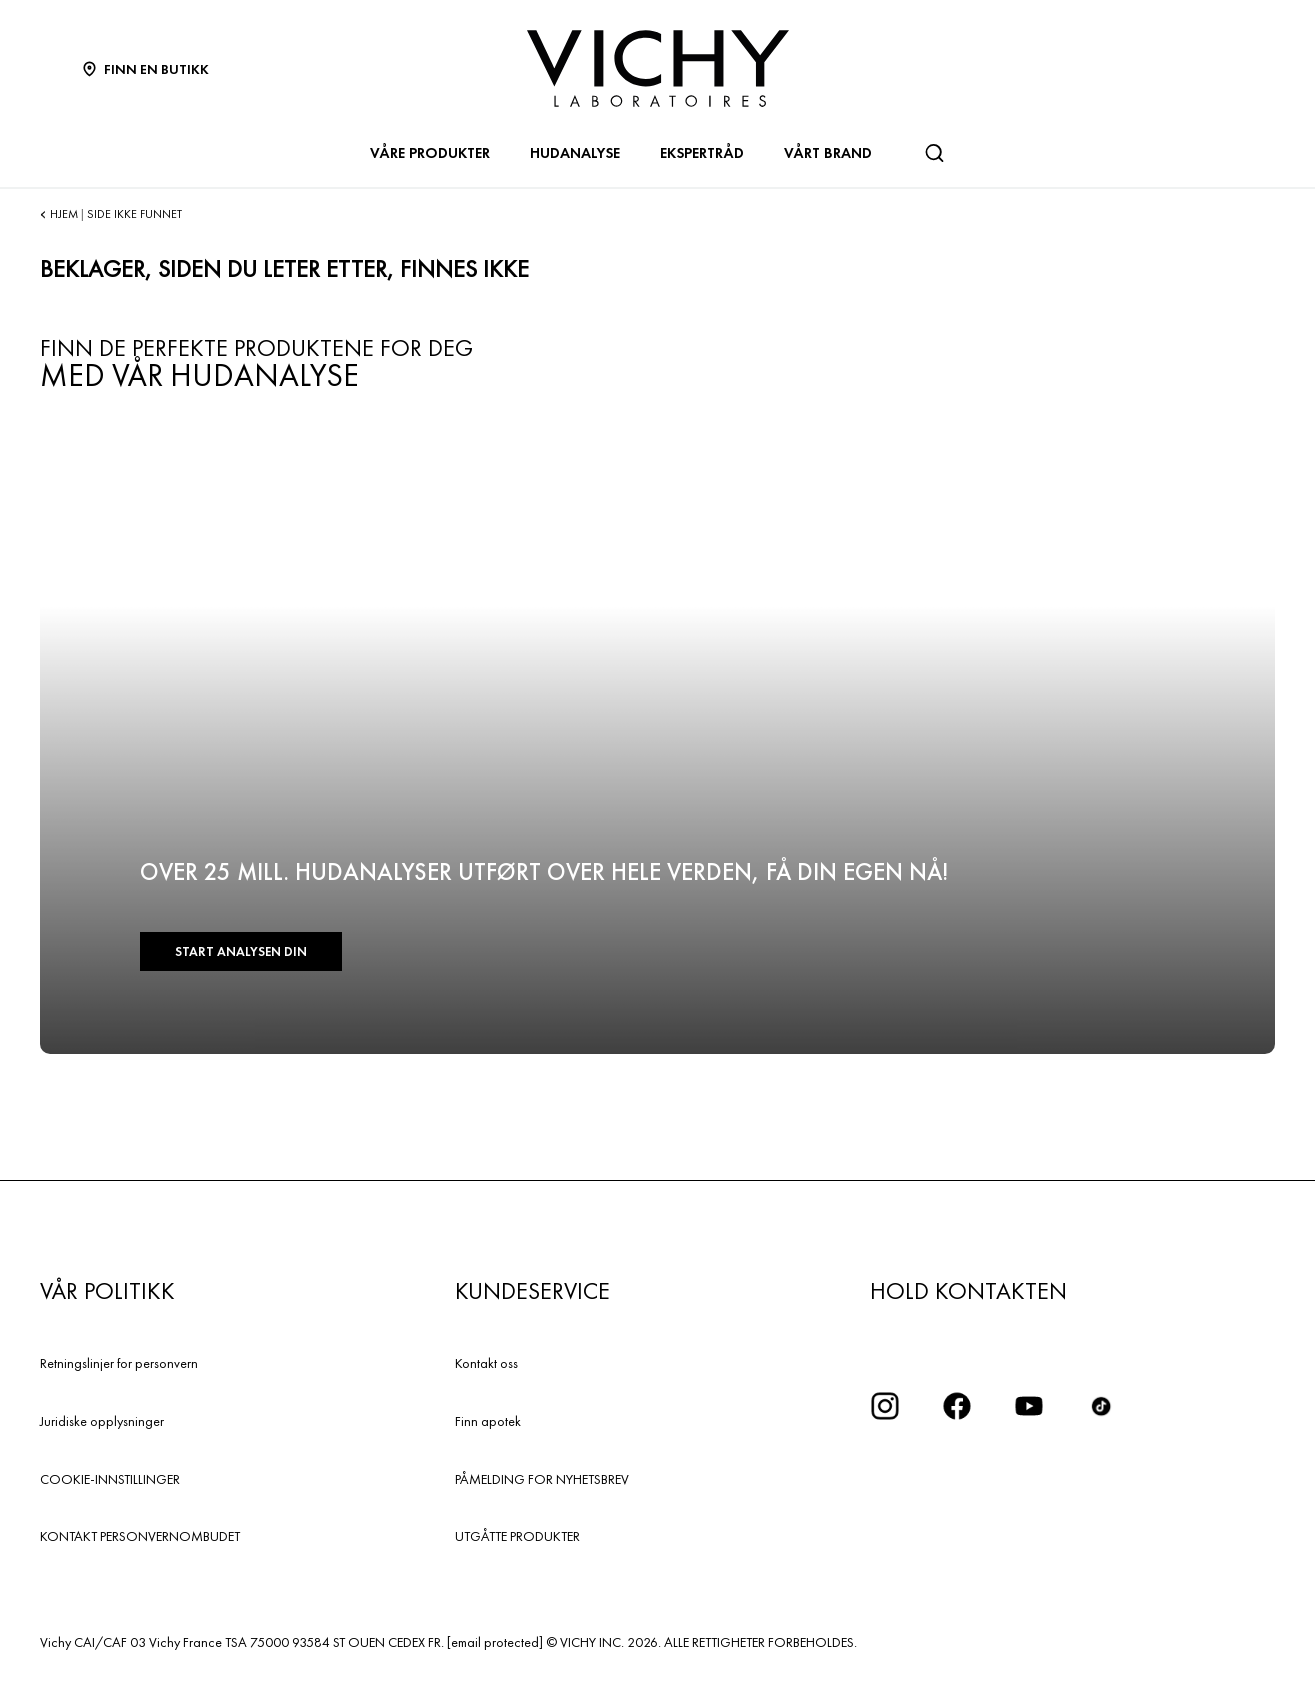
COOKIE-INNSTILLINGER (110, 1479)
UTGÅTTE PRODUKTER (517, 1536)
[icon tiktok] (1101, 1406)
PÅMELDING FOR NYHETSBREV (542, 1479)
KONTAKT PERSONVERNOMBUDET (140, 1536)
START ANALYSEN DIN (241, 951)
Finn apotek (488, 1421)
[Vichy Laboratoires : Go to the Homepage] (658, 68)
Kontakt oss (486, 1363)
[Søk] (934, 153)
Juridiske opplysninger (102, 1421)
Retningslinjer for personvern (119, 1363)
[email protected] (495, 1642)
